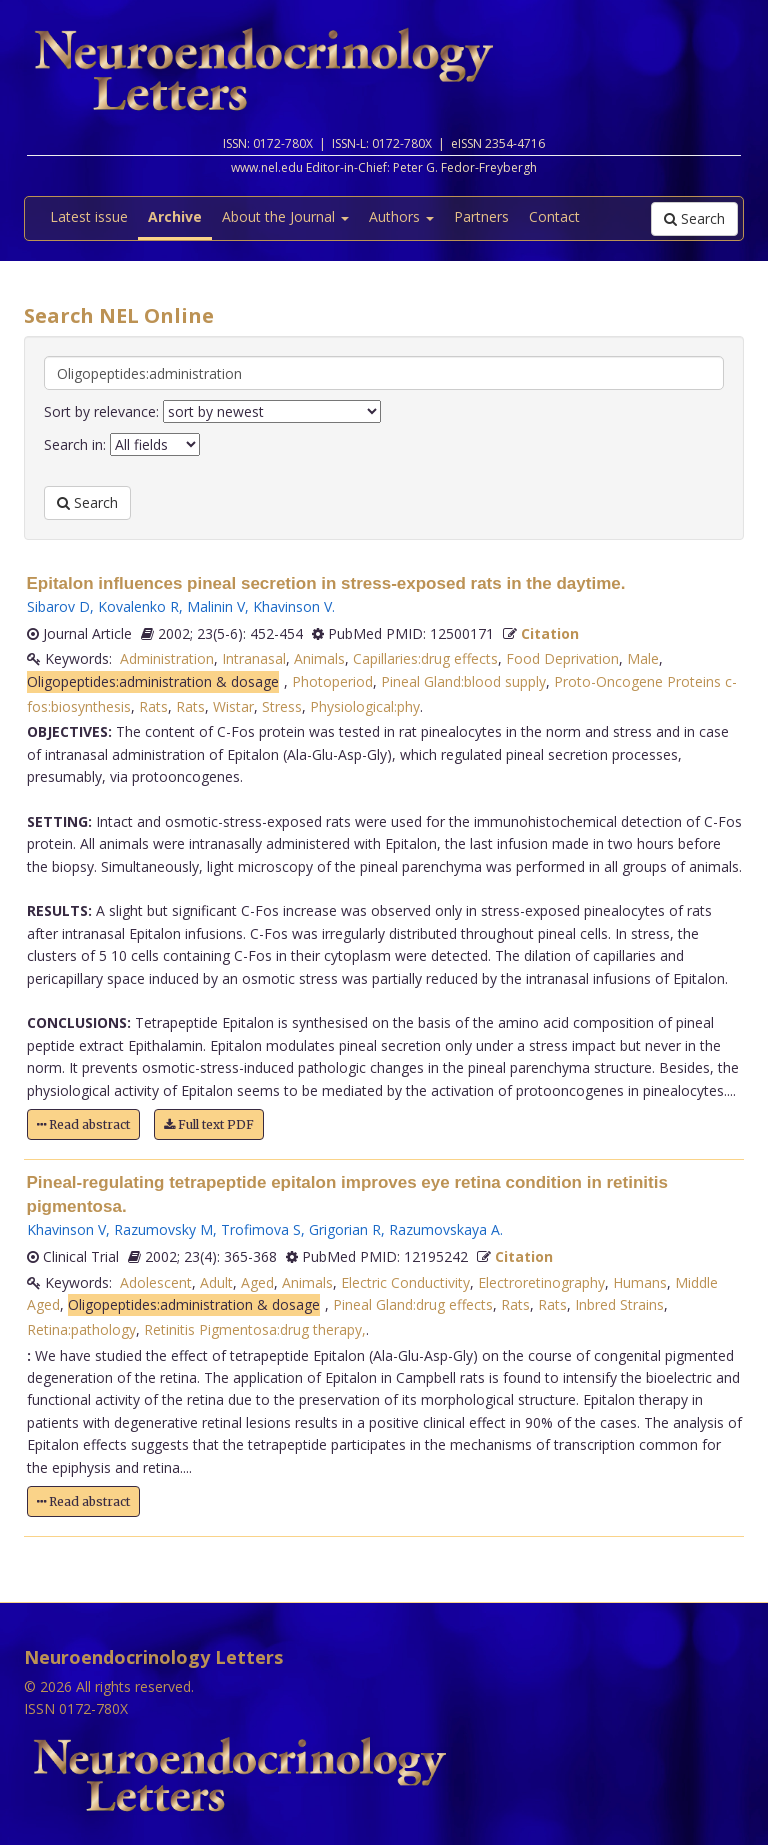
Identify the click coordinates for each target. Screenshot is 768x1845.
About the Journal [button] (285, 216)
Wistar (233, 706)
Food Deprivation (562, 658)
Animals (319, 658)
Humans (640, 1282)
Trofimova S (261, 1229)
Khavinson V (292, 606)
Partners (481, 216)
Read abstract (83, 1124)
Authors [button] (401, 216)
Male (643, 658)
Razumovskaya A (444, 1229)
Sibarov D (58, 606)
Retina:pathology (81, 1329)
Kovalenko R (138, 606)
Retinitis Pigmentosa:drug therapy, (255, 1329)
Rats (153, 706)
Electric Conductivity (405, 1282)
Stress (282, 706)
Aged (257, 1282)
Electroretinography (541, 1282)
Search (694, 218)
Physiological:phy (365, 706)
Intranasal (254, 658)
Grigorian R (345, 1229)
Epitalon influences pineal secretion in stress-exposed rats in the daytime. (326, 583)
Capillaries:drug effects (425, 658)
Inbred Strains (619, 1304)
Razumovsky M (163, 1229)
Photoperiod (332, 681)
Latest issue (89, 216)
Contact (554, 216)
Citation (550, 633)
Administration (167, 658)
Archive (175, 216)
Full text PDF (209, 1124)
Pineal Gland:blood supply (463, 681)
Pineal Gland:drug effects (413, 1304)
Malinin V (216, 606)
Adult (216, 1282)
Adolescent (156, 1282)
